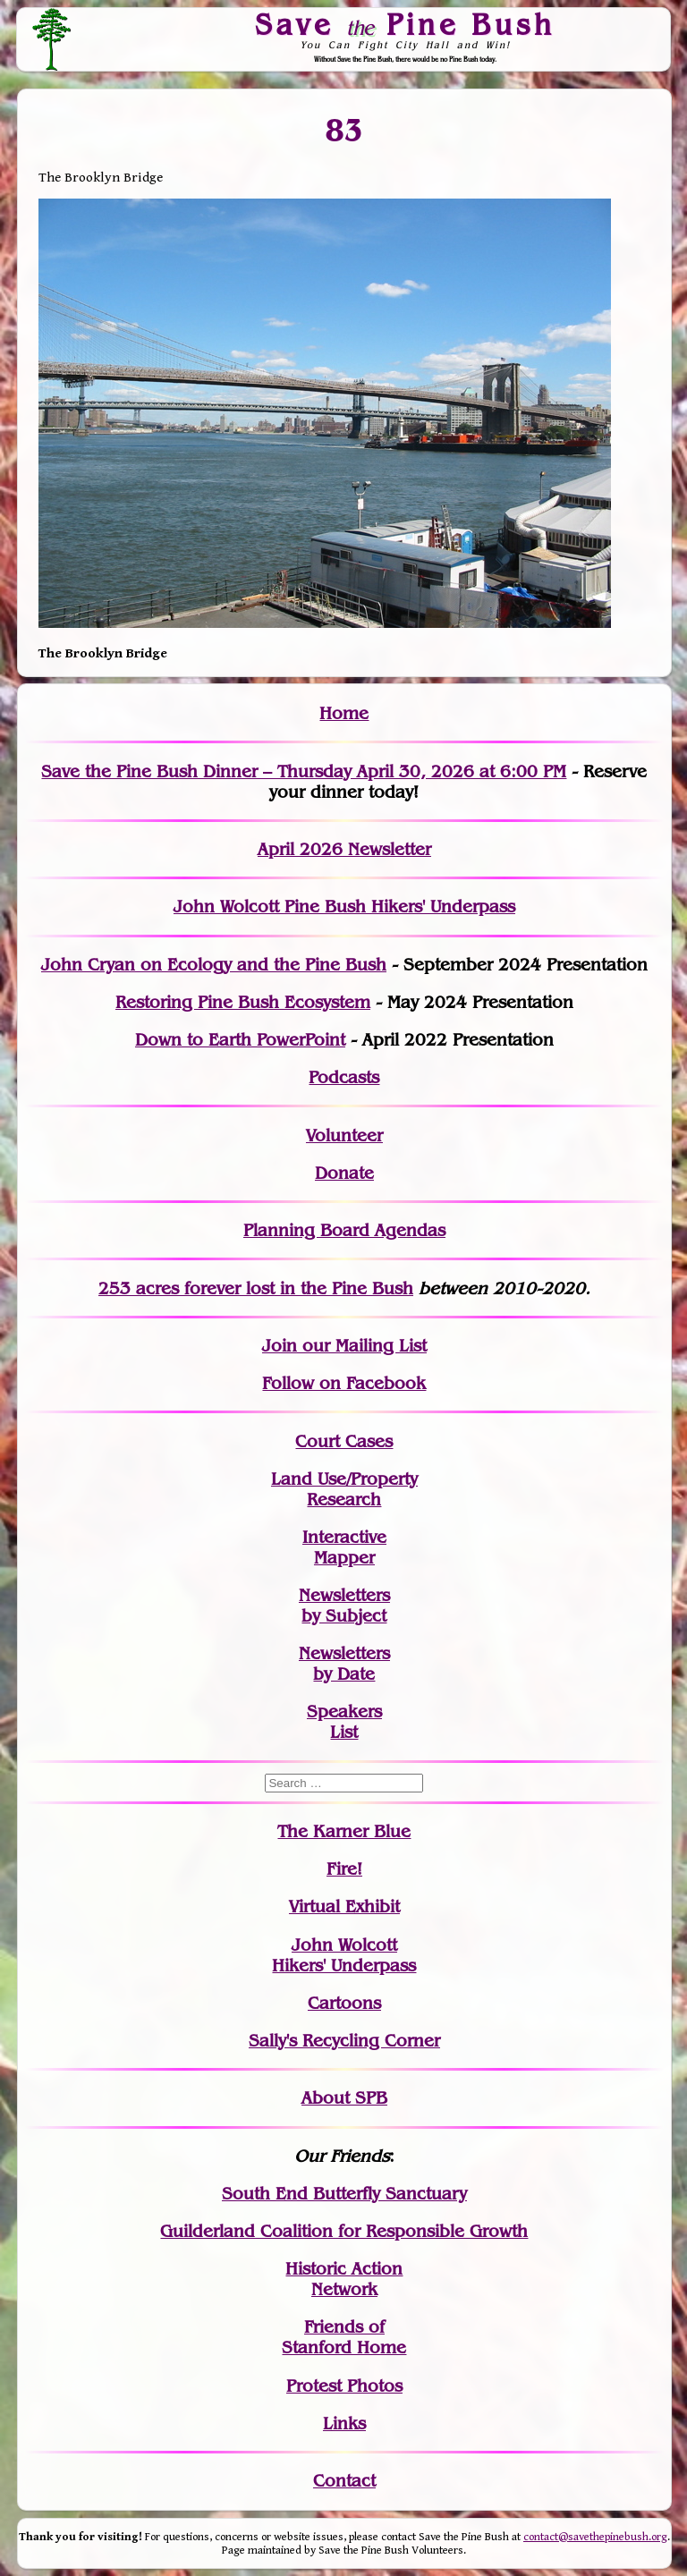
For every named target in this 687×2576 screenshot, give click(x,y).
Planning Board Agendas (344, 1230)
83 (344, 130)
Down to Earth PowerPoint (240, 1040)
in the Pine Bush (310, 1288)
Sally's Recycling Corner (344, 2040)
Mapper (344, 1557)
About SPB (344, 2098)
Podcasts (344, 1077)
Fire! (344, 1869)
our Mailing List (362, 1345)
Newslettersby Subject (344, 1605)
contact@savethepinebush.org (595, 2537)
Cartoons (344, 2003)
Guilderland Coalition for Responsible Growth (344, 2231)
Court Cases (344, 1441)
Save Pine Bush (406, 24)
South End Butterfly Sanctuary (344, 2193)
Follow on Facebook (344, 1383)
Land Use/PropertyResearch (344, 1489)
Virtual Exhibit (344, 1906)
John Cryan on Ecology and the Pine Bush (213, 964)
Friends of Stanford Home (344, 2337)
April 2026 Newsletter (344, 849)
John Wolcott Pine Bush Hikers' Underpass (344, 906)
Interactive (344, 1537)
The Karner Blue (344, 1831)
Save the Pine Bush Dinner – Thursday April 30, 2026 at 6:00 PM (303, 771)
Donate (344, 1173)
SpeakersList (344, 1721)
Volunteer (344, 1135)
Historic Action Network (344, 2279)
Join (279, 1345)
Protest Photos (344, 2386)
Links (344, 2423)
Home (344, 713)
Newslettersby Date (344, 1663)
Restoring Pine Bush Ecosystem (242, 1002)
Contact (344, 2480)
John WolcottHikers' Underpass (344, 1955)
